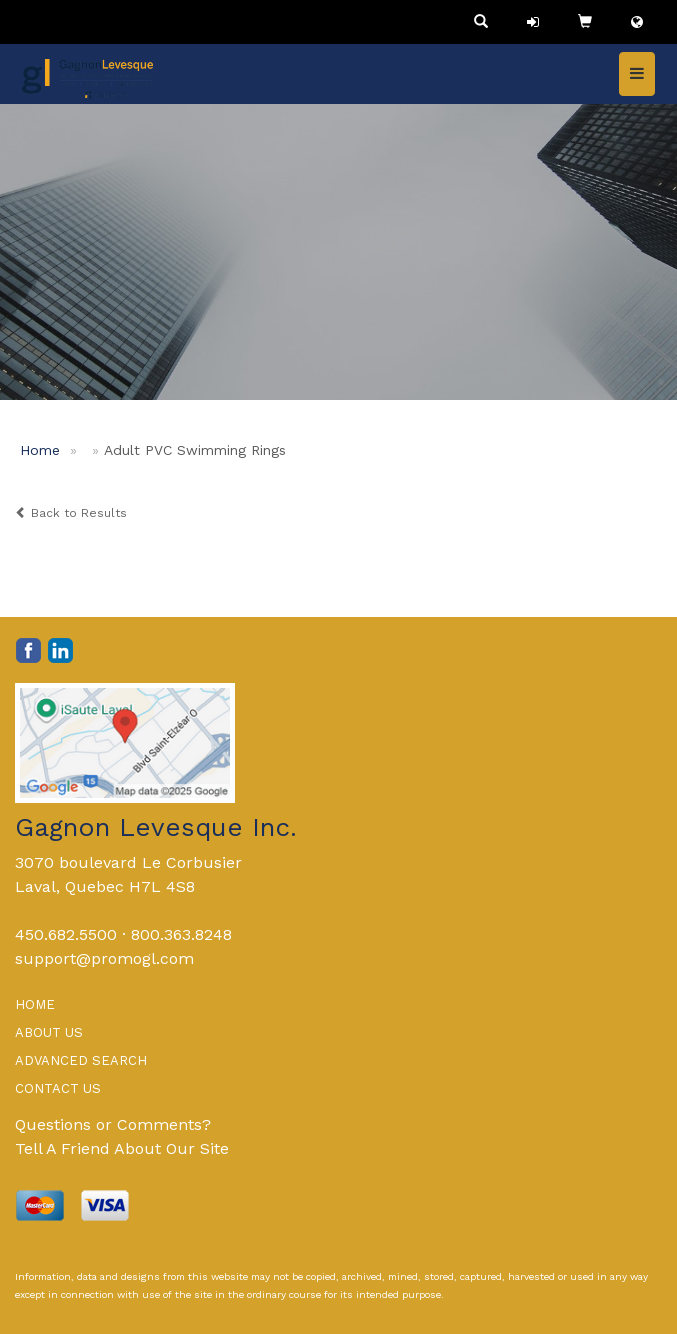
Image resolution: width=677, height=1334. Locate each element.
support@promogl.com (104, 958)
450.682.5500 (66, 934)
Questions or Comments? (113, 1124)
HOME (35, 1004)
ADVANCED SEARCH (81, 1060)
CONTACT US (58, 1088)
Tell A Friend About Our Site (122, 1148)
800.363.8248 (181, 934)
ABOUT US (49, 1032)
